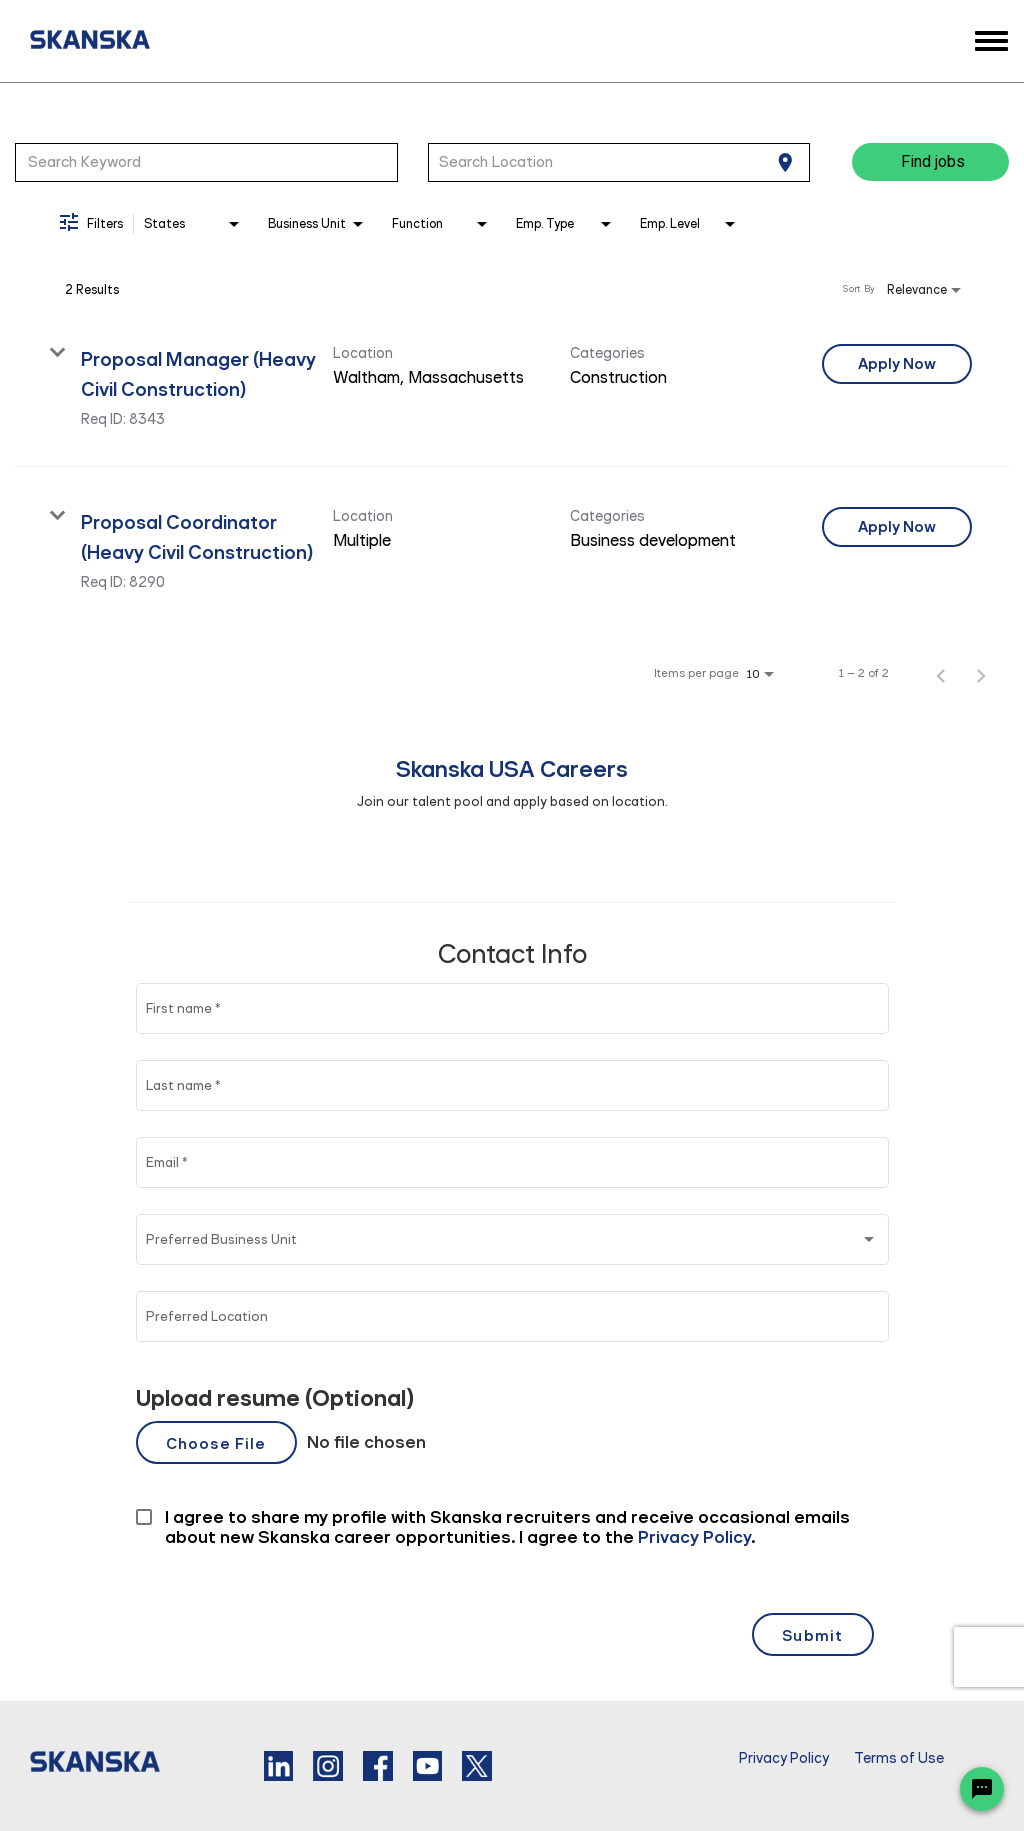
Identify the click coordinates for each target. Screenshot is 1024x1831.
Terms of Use (899, 1758)
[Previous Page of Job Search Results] (941, 673)
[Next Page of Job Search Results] (981, 673)
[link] (512, 385)
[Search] (930, 162)
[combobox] (206, 162)
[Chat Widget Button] (982, 1789)
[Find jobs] (930, 162)
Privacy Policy (784, 1758)
